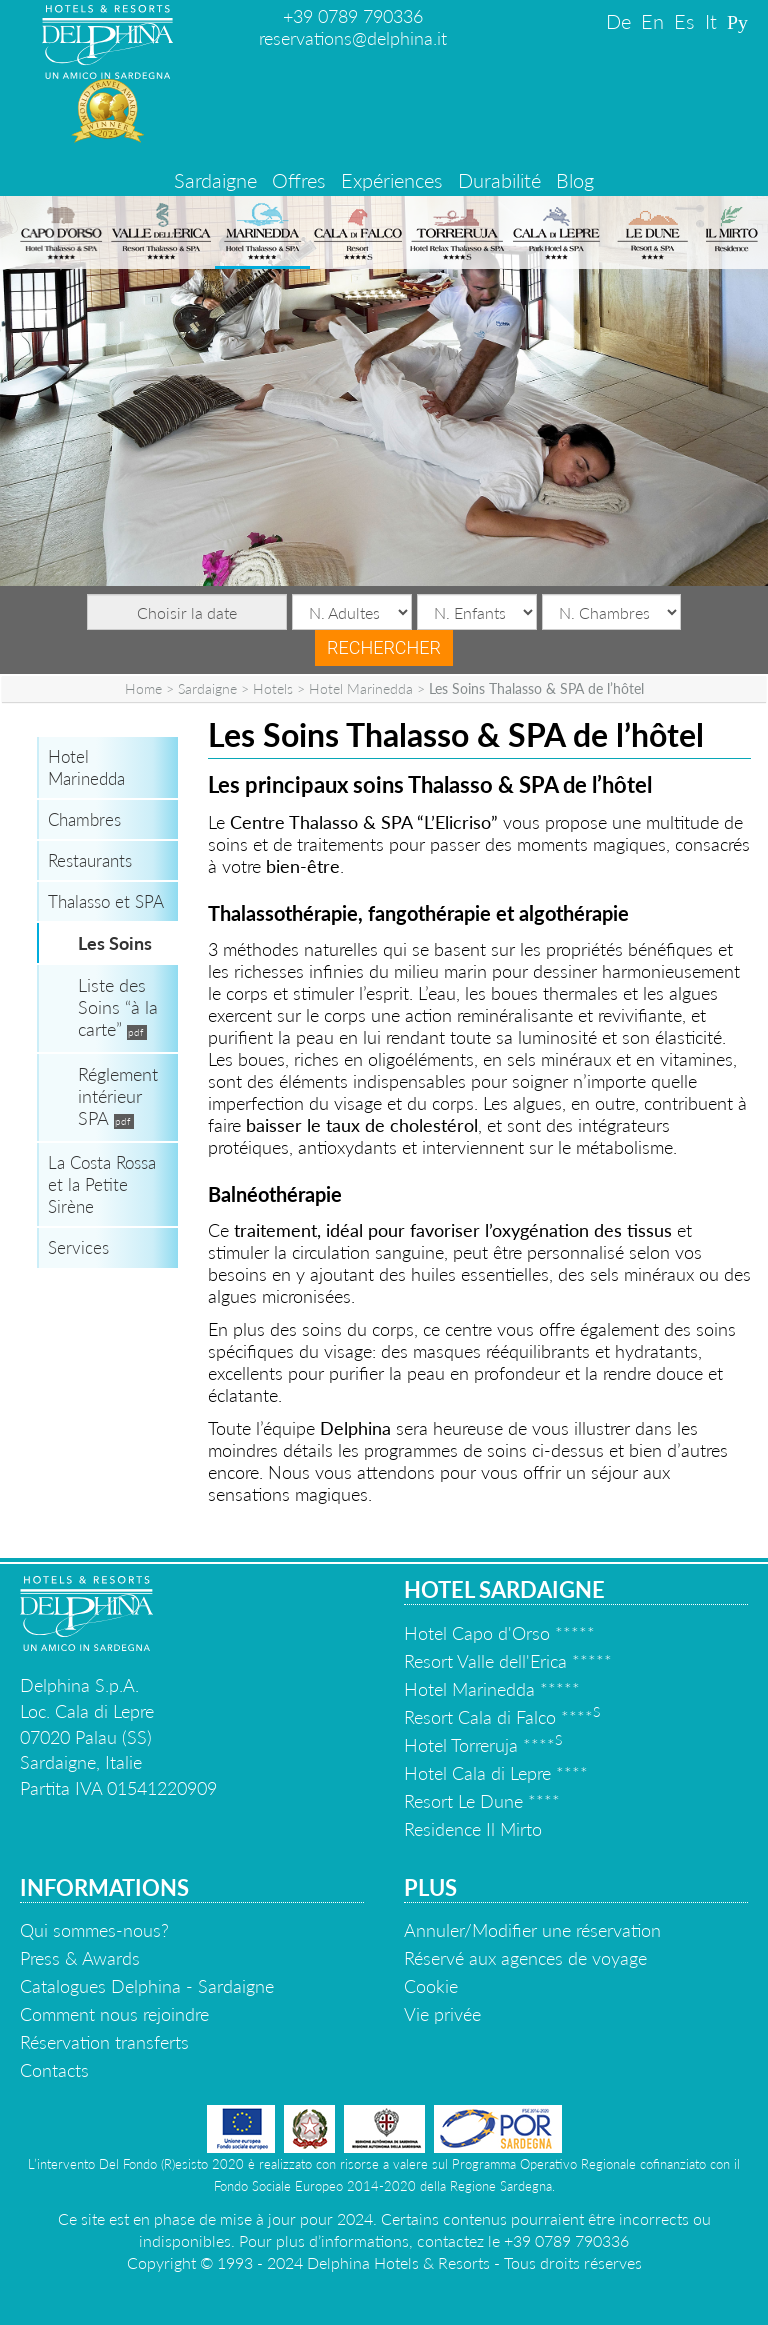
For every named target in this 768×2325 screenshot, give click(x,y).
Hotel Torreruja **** (483, 1745)
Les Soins (115, 943)
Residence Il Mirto (473, 1829)
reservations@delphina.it (353, 38)
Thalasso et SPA (106, 901)
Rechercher (384, 647)
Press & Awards (80, 1958)
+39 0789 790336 (353, 16)
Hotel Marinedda (361, 688)
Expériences (392, 180)
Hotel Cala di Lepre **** (496, 1773)
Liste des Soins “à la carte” (118, 1007)
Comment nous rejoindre (114, 2014)
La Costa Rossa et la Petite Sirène (102, 1184)
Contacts (54, 2070)
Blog (575, 180)
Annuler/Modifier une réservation (532, 1930)
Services (78, 1247)
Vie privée (442, 2014)
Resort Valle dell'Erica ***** (508, 1661)
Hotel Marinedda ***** (492, 1689)
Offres (299, 180)
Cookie (431, 1986)
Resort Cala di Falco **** (502, 1717)
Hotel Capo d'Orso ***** (499, 1633)
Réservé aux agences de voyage (525, 1958)
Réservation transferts (104, 2042)
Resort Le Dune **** (482, 1801)
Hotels (273, 688)
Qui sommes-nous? (94, 1930)
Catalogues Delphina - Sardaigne (147, 1986)
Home (143, 688)
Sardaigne (215, 180)
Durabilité (499, 180)
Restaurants (90, 860)
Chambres (84, 819)
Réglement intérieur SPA (118, 1096)
